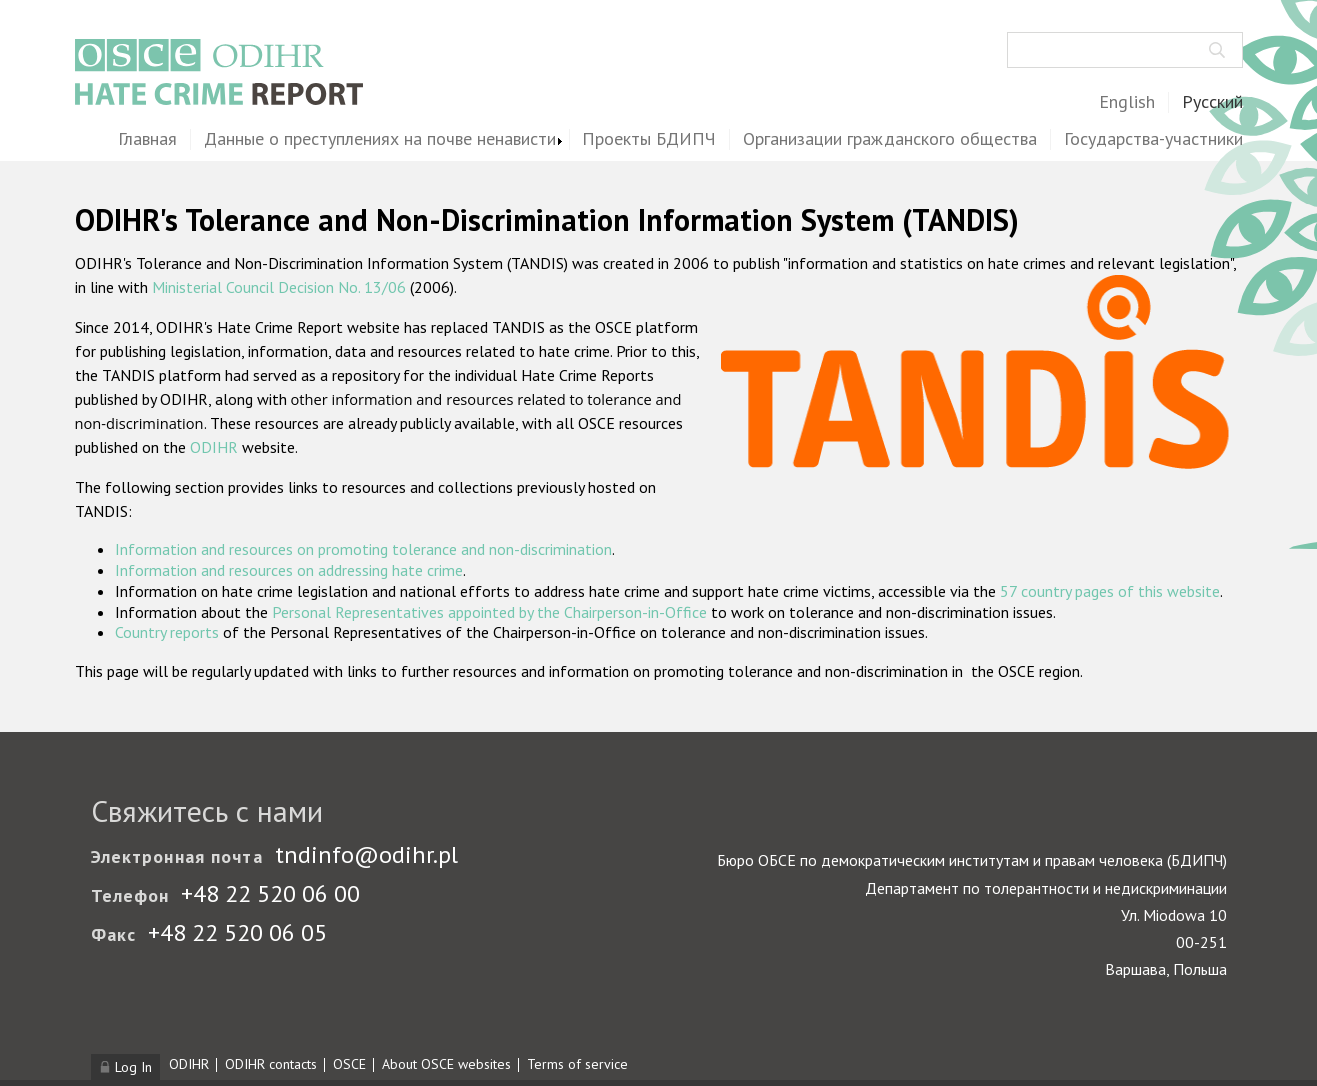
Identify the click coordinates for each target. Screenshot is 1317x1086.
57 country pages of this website (1110, 591)
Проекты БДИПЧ (649, 139)
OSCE (349, 1064)
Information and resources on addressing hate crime (289, 570)
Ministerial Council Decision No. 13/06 (279, 287)
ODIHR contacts (271, 1064)
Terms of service (577, 1064)
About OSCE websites (446, 1064)
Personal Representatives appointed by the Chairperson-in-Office (489, 612)
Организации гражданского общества (890, 139)
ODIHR (214, 447)
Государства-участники (1153, 139)
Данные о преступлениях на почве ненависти (380, 139)
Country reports (167, 632)
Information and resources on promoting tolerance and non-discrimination (363, 549)
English (1127, 102)
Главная (147, 139)
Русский (1212, 102)
